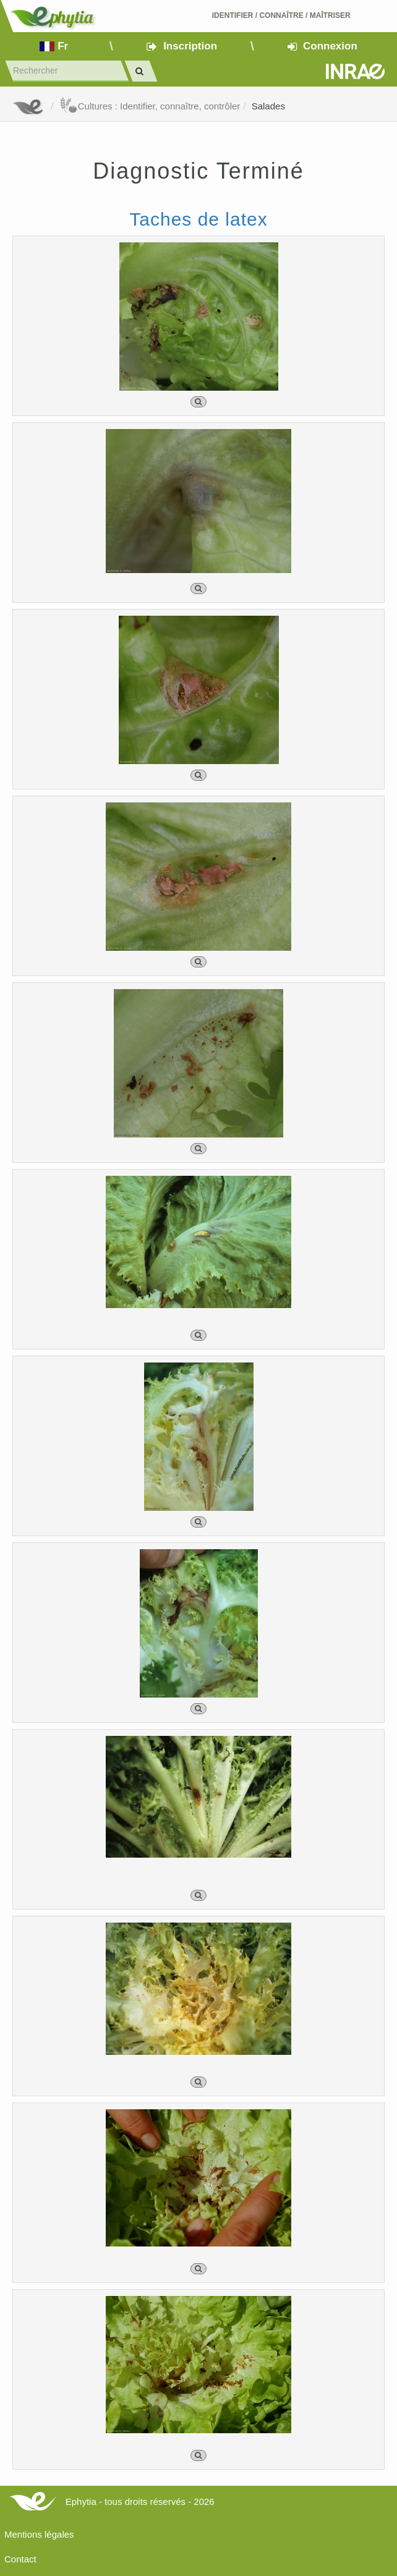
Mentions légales (39, 2534)
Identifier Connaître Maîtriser (281, 15)
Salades (268, 106)
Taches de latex (198, 219)
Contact (20, 2559)
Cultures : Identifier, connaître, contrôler (150, 106)
